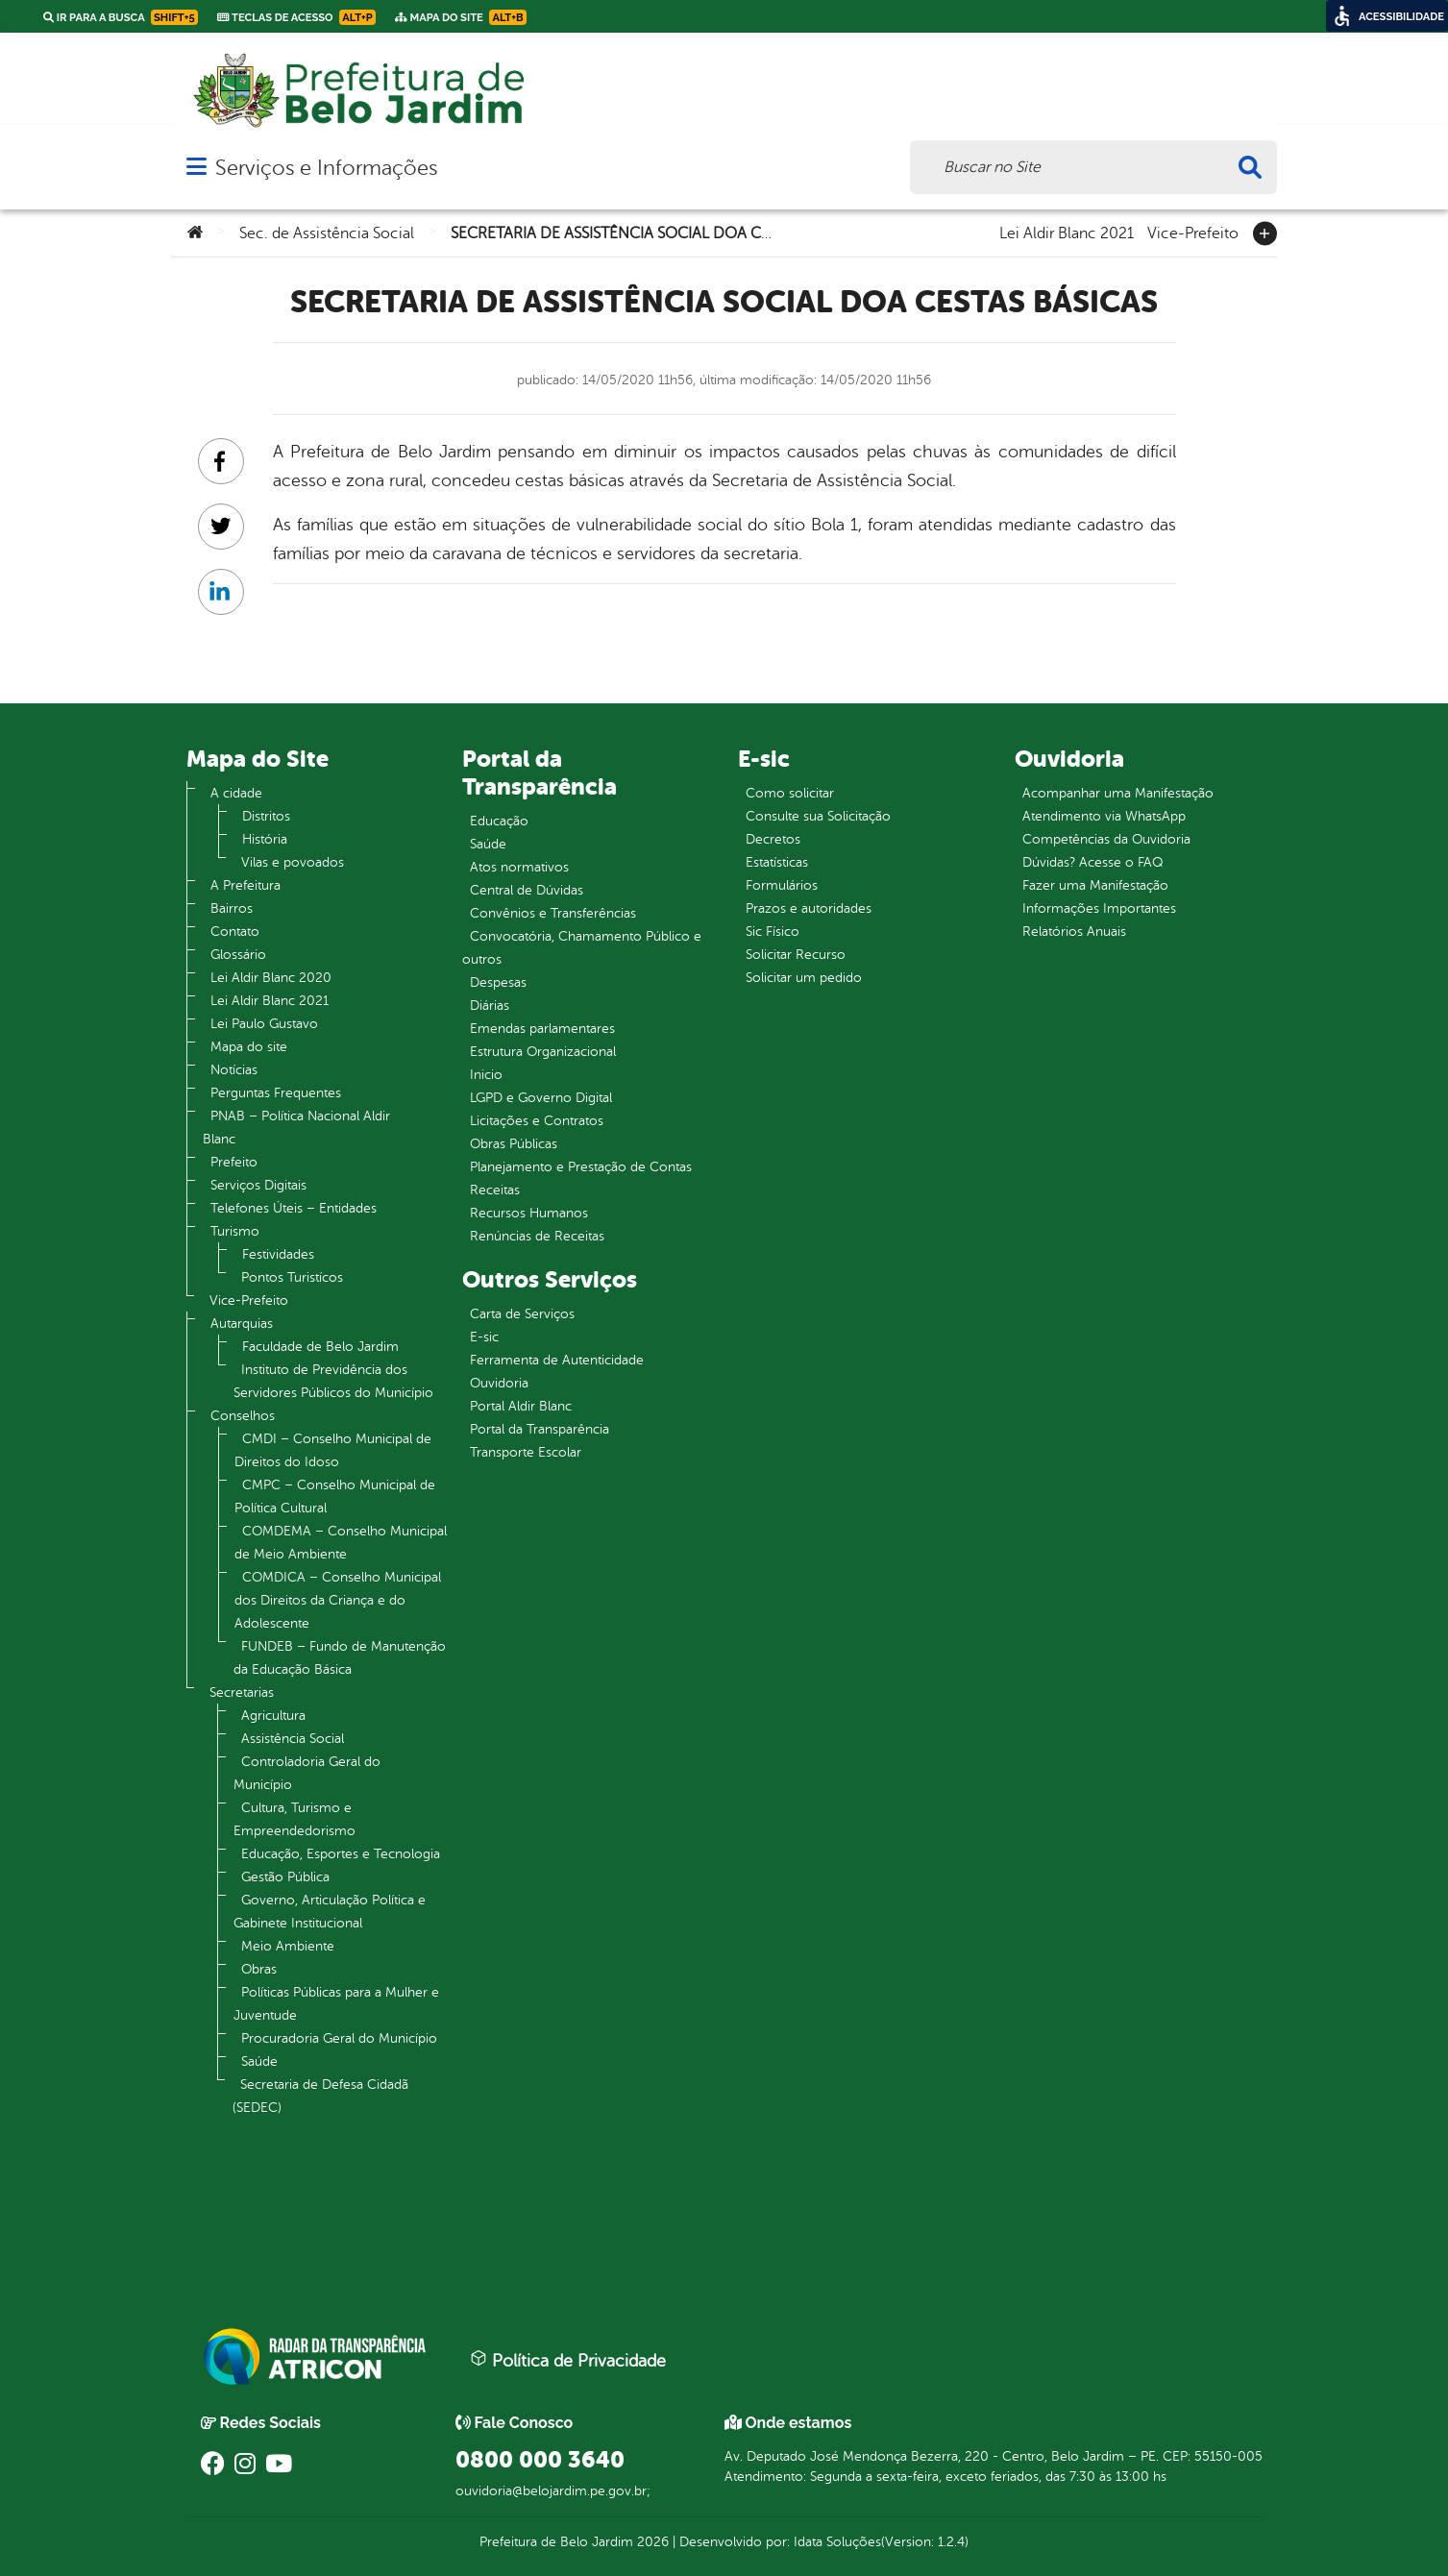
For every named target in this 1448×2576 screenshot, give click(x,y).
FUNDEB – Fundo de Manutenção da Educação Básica (339, 1658)
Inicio (486, 1074)
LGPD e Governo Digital (541, 1098)
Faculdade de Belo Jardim (320, 1346)
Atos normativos (519, 867)
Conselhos (242, 1416)
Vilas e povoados (292, 862)
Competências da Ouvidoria (1106, 839)
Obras (259, 1969)
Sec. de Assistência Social (326, 233)
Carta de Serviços (522, 1314)
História (264, 839)
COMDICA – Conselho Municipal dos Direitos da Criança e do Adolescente (337, 1600)
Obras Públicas (513, 1144)
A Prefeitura (245, 885)
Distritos (266, 816)
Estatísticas (777, 862)
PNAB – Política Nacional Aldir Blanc (296, 1127)
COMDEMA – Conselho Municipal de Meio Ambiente (340, 1542)
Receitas (495, 1190)
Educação (499, 821)
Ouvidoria (499, 1383)
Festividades (278, 1254)
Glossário (238, 954)
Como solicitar (790, 793)
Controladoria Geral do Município (306, 1773)
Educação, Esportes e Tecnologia (340, 1854)
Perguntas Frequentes (275, 1093)
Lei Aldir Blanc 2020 (270, 977)
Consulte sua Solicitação (818, 816)
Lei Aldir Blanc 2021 (1066, 231)
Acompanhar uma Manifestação (1118, 793)
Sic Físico (772, 931)
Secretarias (241, 1692)
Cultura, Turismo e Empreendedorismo (294, 1819)
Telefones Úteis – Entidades (293, 1208)
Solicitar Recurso (796, 954)
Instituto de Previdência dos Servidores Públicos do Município (333, 1381)
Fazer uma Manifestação (1095, 885)
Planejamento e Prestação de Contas (581, 1167)
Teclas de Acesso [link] (296, 17)
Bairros (231, 908)
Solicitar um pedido (804, 977)
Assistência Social (292, 1738)
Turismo (234, 1231)
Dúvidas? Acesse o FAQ (1092, 862)
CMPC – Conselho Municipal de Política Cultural (334, 1496)
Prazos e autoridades (808, 908)
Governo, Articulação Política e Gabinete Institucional (329, 1911)
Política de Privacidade (568, 2359)
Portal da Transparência (539, 1429)
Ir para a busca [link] (120, 17)
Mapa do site (248, 1047)
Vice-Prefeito (1193, 231)
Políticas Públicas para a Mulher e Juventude (336, 2004)
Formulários (782, 885)
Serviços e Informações (326, 168)
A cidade (236, 793)
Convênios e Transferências (553, 913)
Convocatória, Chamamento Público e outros (581, 948)
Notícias (234, 1070)
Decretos (773, 839)
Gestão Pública (285, 1877)
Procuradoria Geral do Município (339, 2038)
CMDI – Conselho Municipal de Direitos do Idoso (332, 1450)
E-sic (484, 1337)
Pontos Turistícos (292, 1277)
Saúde (259, 2061)
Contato (234, 931)
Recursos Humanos (529, 1213)
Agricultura (273, 1715)
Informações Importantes (1099, 908)
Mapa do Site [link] (461, 17)
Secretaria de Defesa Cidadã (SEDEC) (320, 2096)
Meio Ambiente (287, 1946)
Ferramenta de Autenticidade (557, 1360)
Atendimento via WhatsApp (1104, 816)
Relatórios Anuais (1074, 931)
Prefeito (234, 1162)
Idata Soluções (837, 2542)
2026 (651, 2542)
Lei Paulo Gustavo (264, 1024)
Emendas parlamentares (542, 1028)
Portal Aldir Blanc (521, 1406)
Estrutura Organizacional (543, 1051)
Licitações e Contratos (536, 1121)
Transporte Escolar (525, 1452)
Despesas (498, 982)
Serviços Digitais (258, 1185)
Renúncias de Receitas (537, 1236)
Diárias (489, 1005)
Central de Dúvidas (526, 890)
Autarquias (241, 1323)
